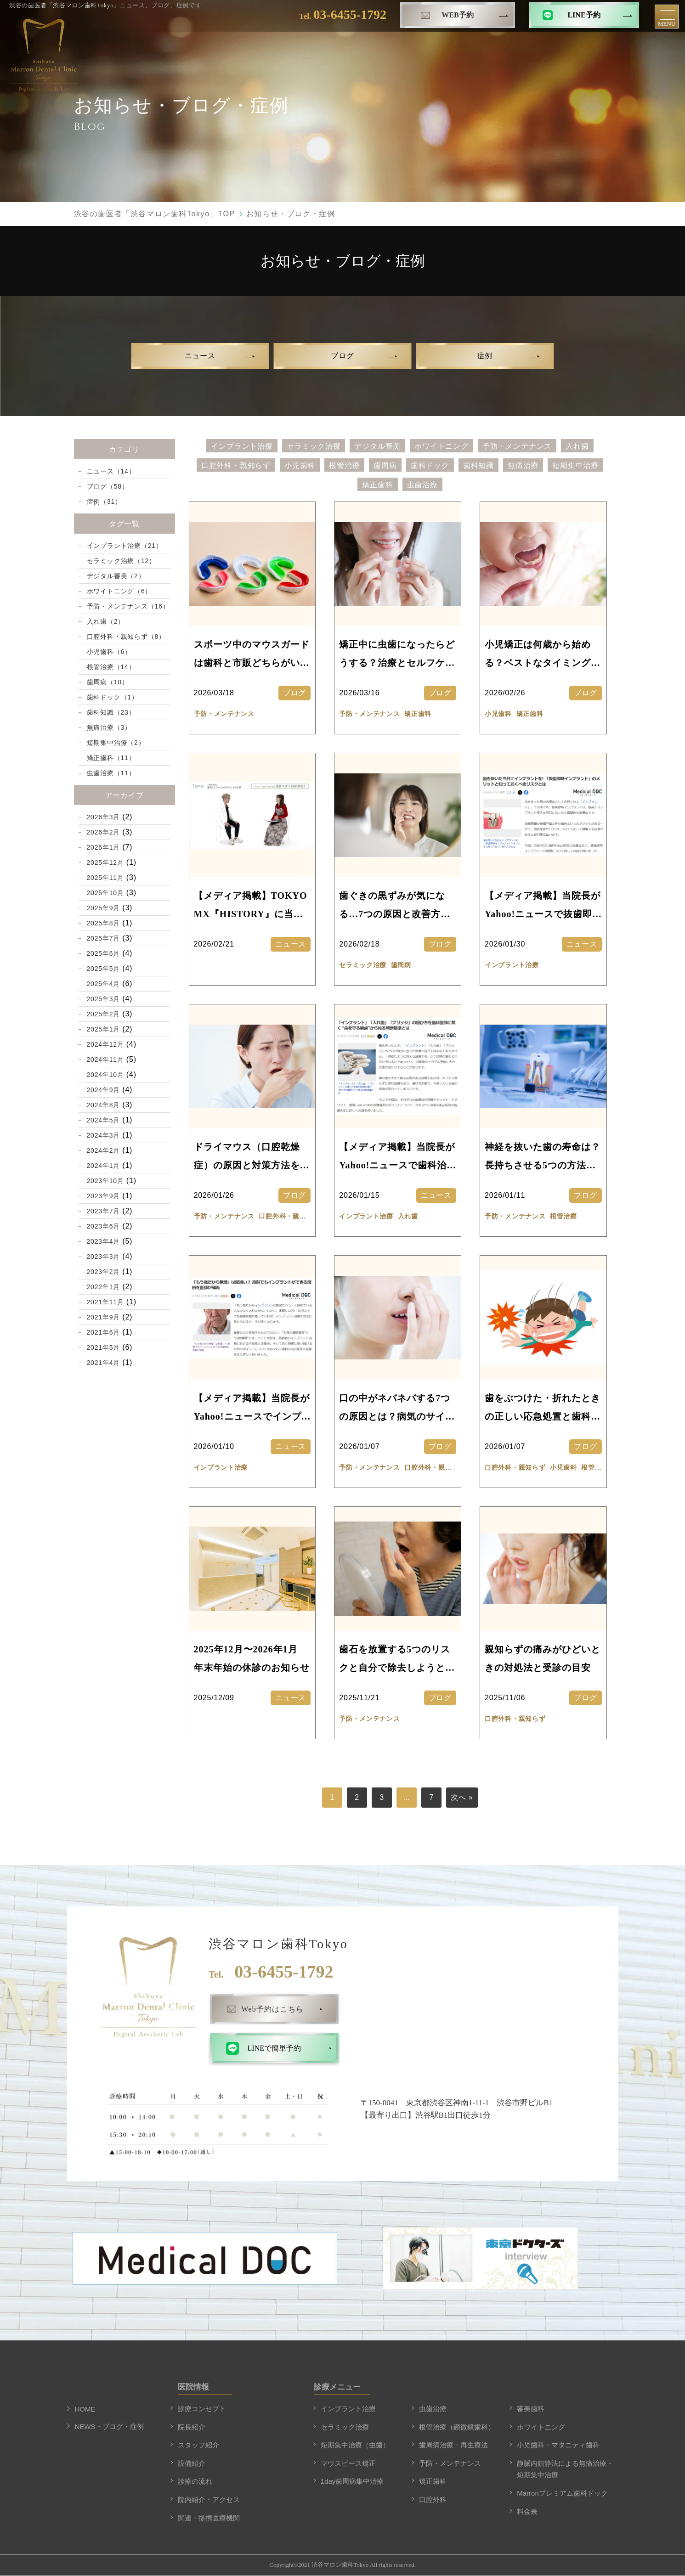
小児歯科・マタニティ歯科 (558, 2445)
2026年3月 (103, 817)
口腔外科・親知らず (236, 465)
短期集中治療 (575, 465)
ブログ (342, 356)
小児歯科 (299, 465)
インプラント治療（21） (125, 545)
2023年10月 (105, 1180)
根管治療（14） (111, 667)
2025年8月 (103, 923)
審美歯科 (530, 2409)
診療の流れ (195, 2481)
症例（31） (104, 501)
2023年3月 (103, 1256)
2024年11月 (105, 1059)
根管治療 (344, 465)
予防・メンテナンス (517, 446)
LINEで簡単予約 (274, 2048)
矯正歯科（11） (111, 757)
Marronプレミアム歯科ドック (562, 2493)
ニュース (200, 356)
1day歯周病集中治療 (352, 2481)
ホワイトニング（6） (119, 591)
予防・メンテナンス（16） (128, 606)
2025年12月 (105, 862)
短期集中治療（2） (116, 742)
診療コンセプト (202, 2409)
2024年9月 (103, 1090)
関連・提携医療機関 (209, 2518)
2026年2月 (103, 832)
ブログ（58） (108, 486)
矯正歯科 (377, 485)
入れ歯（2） (106, 621)
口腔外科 (433, 2499)
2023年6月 (103, 1226)
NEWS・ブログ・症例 (109, 2426)
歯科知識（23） (111, 712)
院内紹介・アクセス (209, 2499)
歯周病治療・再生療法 (453, 2445)
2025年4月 (103, 983)
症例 (485, 356)
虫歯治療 (422, 485)
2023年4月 (103, 1241)
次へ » (462, 1797)
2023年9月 (103, 1196)
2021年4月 (103, 1362)
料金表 (527, 2511)
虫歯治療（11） (111, 773)
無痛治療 (523, 465)
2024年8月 (103, 1105)
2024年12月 (105, 1044)
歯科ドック (430, 465)
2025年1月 (103, 1029)
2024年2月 (103, 1150)
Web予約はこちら (272, 2009)
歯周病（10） (108, 682)
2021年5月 (103, 1347)
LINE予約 (584, 15)
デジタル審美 (377, 446)
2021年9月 (103, 1317)
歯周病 (385, 465)
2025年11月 (105, 877)
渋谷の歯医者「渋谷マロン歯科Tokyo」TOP (154, 214)
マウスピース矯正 (348, 2463)
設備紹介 (191, 2463)
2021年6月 (103, 1332)
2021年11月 (105, 1302)
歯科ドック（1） (112, 697)
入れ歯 (577, 446)
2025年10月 (105, 892)
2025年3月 (103, 999)
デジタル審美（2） (116, 576)
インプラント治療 (241, 446)
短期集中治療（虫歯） (355, 2445)
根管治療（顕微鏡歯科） (457, 2427)
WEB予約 (457, 15)
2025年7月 (103, 938)
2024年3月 (103, 1135)
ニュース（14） (111, 471)
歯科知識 (478, 465)
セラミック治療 (314, 446)
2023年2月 (103, 1271)
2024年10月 (105, 1074)
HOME (85, 2409)
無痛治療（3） (109, 727)
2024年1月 (103, 1165)
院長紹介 (191, 2427)
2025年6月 (103, 953)
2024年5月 (103, 1120)
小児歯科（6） (109, 651)
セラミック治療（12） (121, 560)
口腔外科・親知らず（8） (126, 636)
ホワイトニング (441, 446)
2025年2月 (103, 1014)
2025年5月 (103, 968)
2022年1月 (103, 1287)
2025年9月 (103, 908)
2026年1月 (103, 847)
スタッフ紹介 (198, 2445)
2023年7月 (103, 1211)
